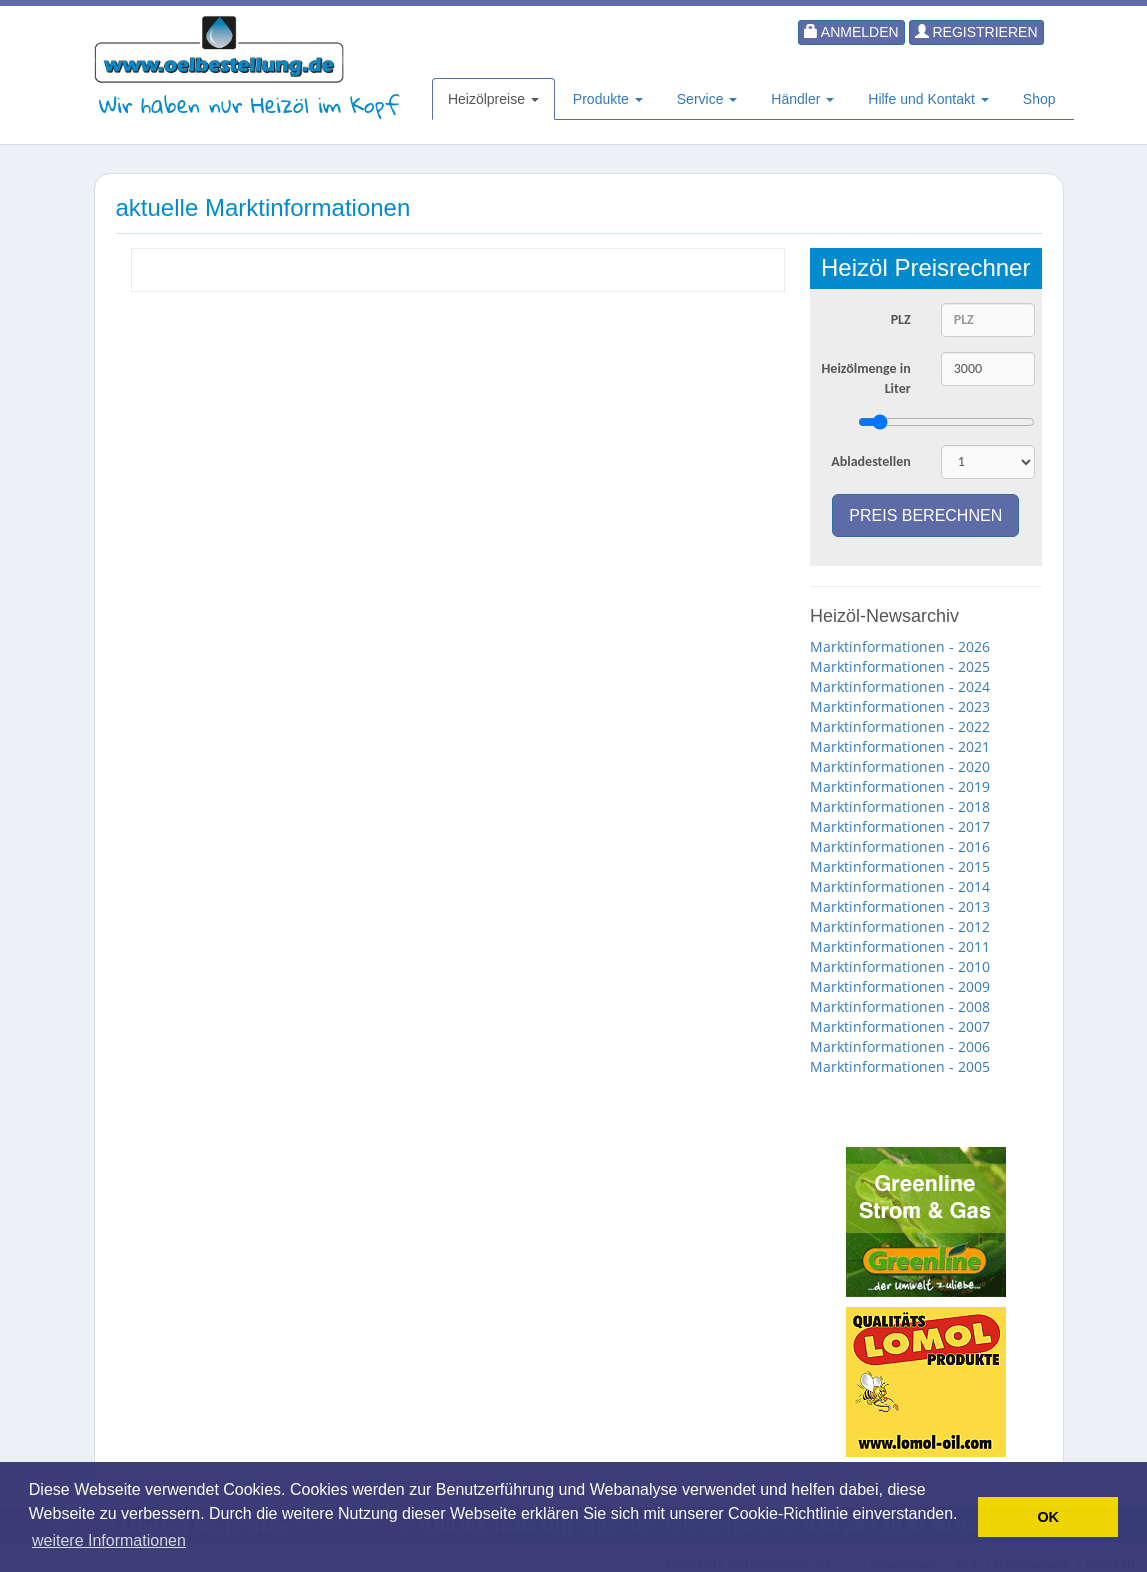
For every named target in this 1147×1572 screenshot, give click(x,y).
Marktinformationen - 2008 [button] (900, 1006)
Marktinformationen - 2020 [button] (900, 766)
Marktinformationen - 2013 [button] (900, 906)
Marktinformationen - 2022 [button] (900, 726)
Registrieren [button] (976, 32)
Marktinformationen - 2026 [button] (900, 646)
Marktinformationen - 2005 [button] (900, 1066)
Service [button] (707, 99)
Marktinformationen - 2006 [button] (900, 1046)
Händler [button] (802, 99)
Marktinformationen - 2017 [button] (900, 826)
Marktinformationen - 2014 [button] (900, 886)
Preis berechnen (925, 515)
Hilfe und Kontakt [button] (928, 99)
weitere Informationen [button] (109, 1540)
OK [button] (1048, 1517)
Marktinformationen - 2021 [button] (900, 746)
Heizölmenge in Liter (866, 378)
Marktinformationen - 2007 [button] (900, 1026)
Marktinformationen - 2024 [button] (900, 686)
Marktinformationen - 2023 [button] (900, 706)
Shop (1039, 99)
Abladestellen (871, 461)
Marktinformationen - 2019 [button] (900, 786)
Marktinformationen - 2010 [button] (900, 966)
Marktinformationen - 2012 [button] (900, 926)
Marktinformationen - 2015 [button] (900, 866)
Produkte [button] (608, 99)
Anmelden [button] (851, 32)
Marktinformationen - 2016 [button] (900, 846)
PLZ (901, 319)
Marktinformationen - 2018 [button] (900, 806)
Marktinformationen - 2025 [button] (900, 666)
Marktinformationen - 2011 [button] (900, 946)
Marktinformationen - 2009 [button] (900, 986)
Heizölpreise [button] (493, 99)
